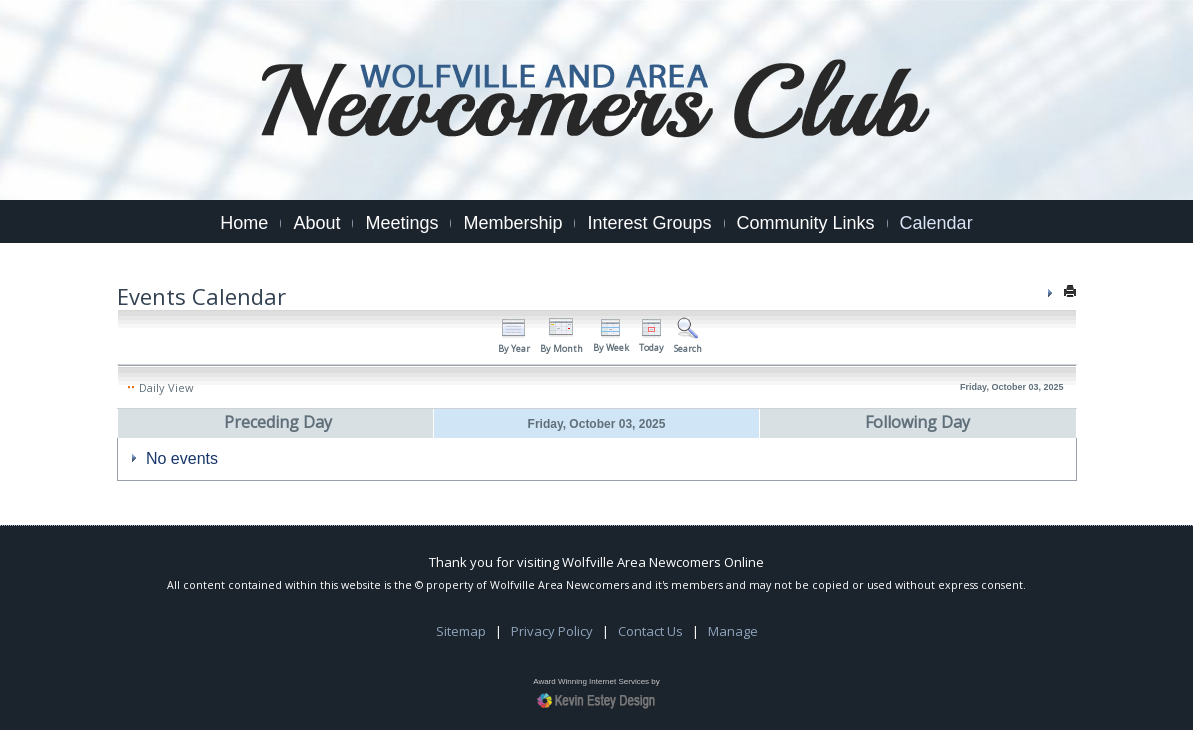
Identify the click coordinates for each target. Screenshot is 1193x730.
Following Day (917, 422)
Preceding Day (278, 422)
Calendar (936, 223)
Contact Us (650, 631)
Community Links (806, 223)
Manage (733, 631)
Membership (512, 223)
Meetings (401, 223)
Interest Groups (649, 223)
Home (244, 223)
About (316, 223)
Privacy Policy (552, 631)
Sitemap (461, 631)
